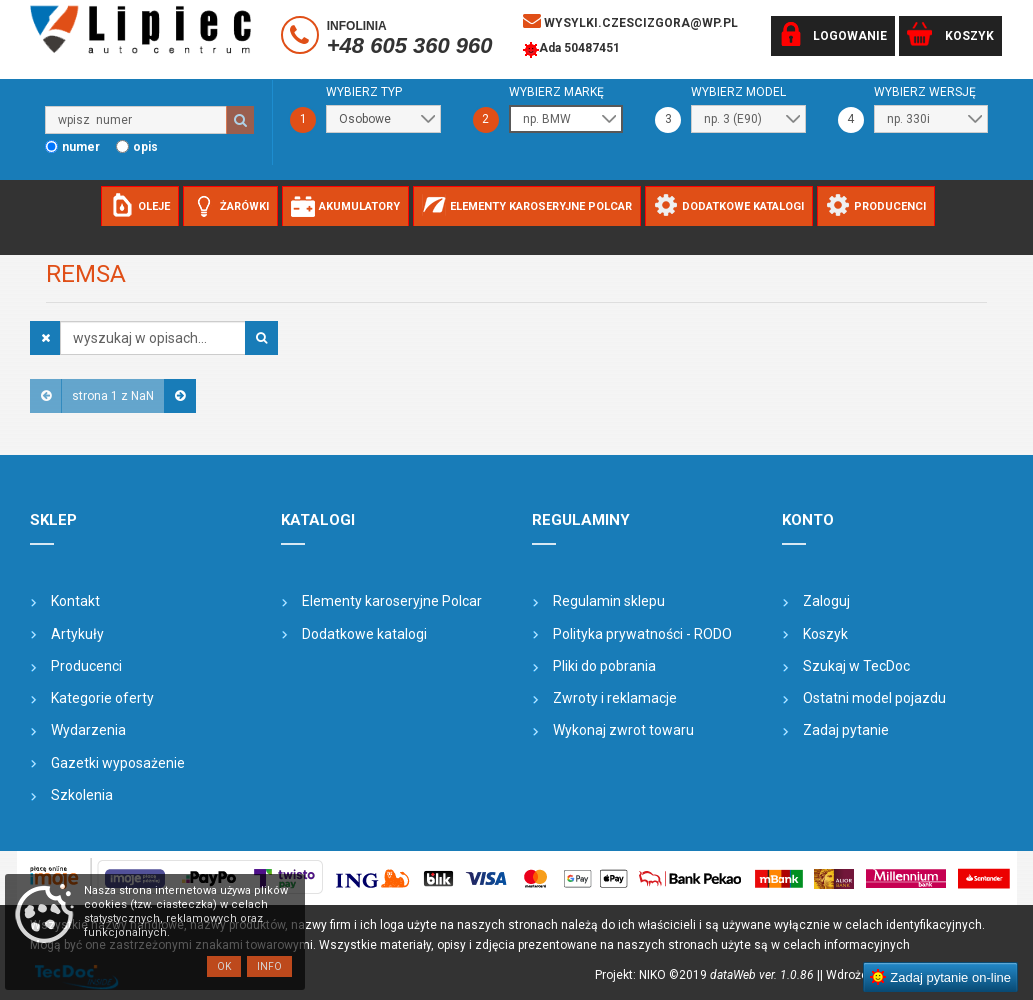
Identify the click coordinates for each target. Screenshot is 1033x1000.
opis (145, 147)
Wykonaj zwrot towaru (623, 730)
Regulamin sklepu (609, 601)
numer (81, 147)
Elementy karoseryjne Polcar (392, 601)
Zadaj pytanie (846, 730)
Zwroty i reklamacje (615, 698)
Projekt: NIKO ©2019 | (707, 975)
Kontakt (75, 601)
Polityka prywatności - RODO (642, 634)
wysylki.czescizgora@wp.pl (630, 21)
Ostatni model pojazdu (874, 698)
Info (269, 966)
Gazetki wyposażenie (118, 763)
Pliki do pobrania (604, 666)
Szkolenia (82, 795)
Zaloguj (826, 601)
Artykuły (77, 634)
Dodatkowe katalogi (364, 634)
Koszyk (825, 634)
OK (224, 966)
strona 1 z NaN (113, 396)
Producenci (86, 666)
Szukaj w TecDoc (856, 666)
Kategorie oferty (102, 698)
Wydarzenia (88, 730)
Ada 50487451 (571, 50)
